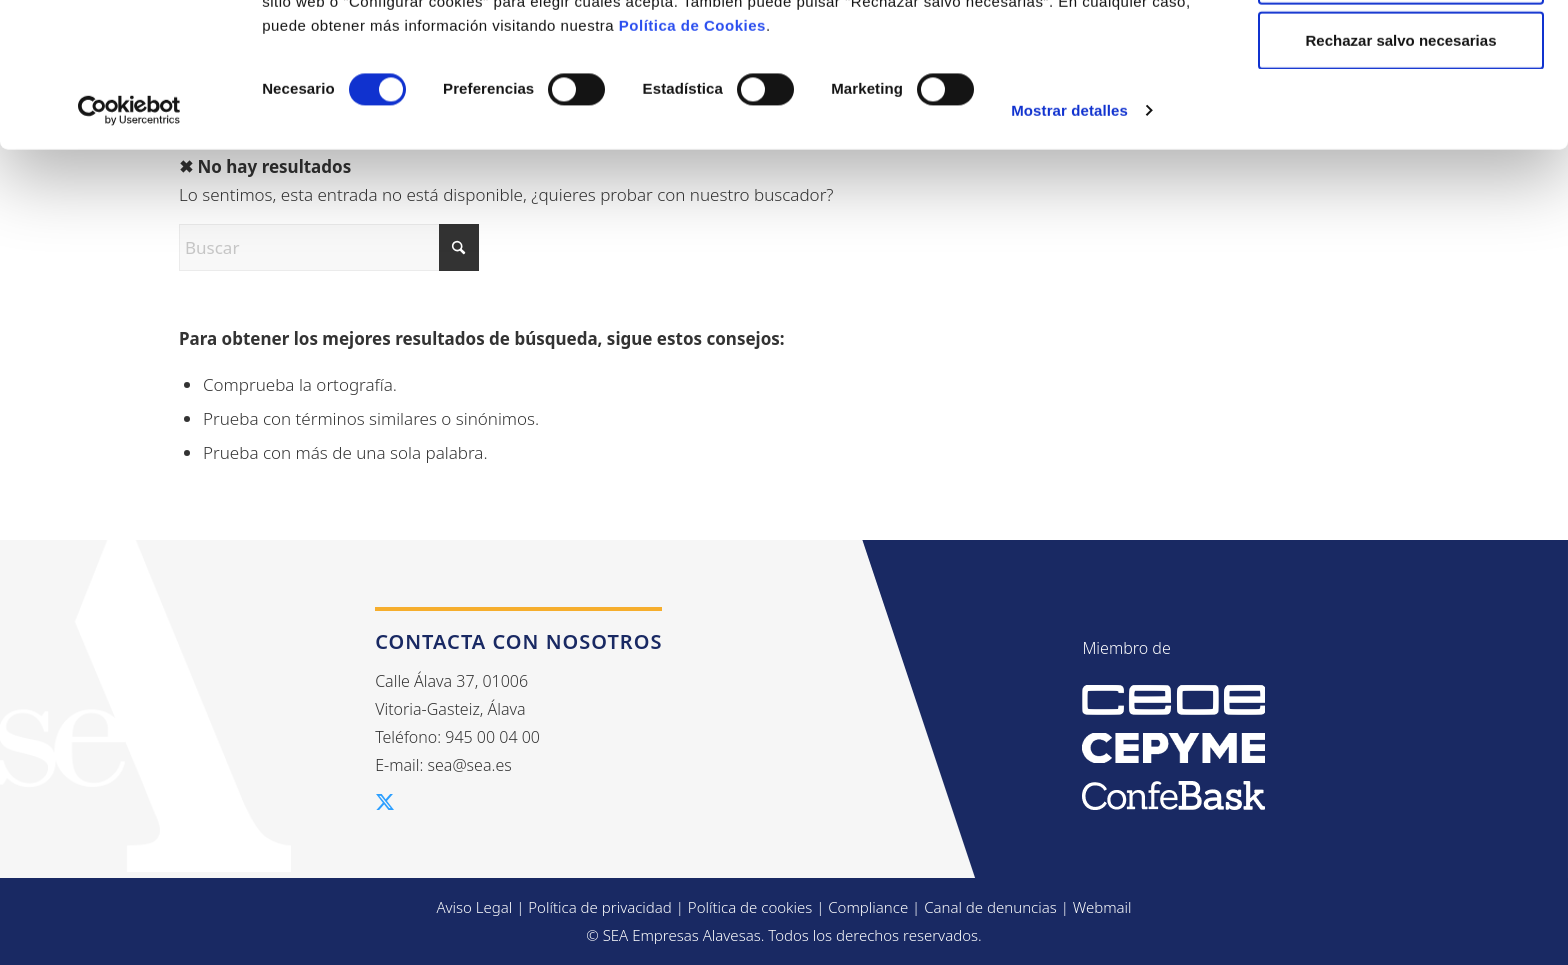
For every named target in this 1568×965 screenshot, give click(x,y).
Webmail (1102, 907)
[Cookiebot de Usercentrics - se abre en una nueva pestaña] (129, 254)
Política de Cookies (692, 168)
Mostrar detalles (1069, 253)
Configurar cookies (1401, 118)
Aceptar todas (1401, 52)
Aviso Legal (474, 907)
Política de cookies (750, 907)
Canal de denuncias (990, 907)
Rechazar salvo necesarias (1401, 183)
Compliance (868, 907)
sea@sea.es (470, 765)
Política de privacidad (600, 907)
